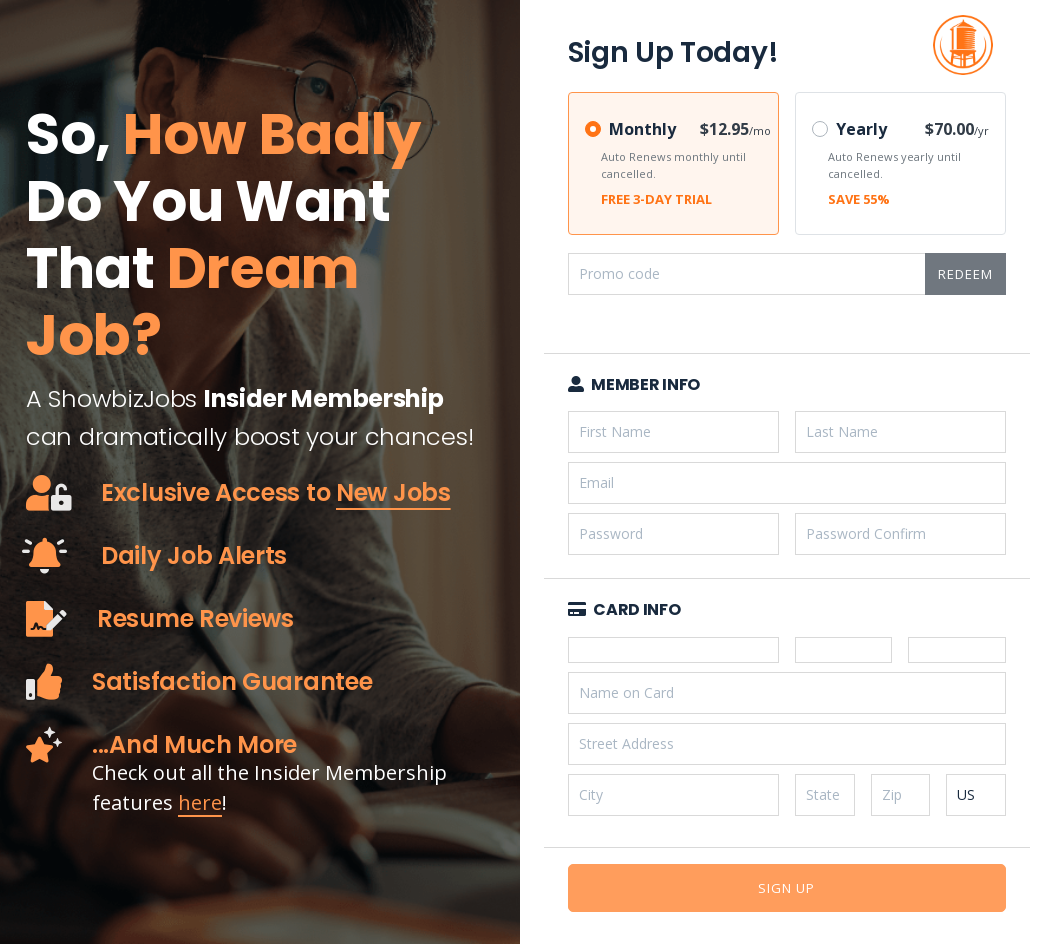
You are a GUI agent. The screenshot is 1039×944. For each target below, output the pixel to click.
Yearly (861, 129)
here (200, 802)
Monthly (642, 129)
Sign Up (786, 888)
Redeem (965, 274)
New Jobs (393, 492)
